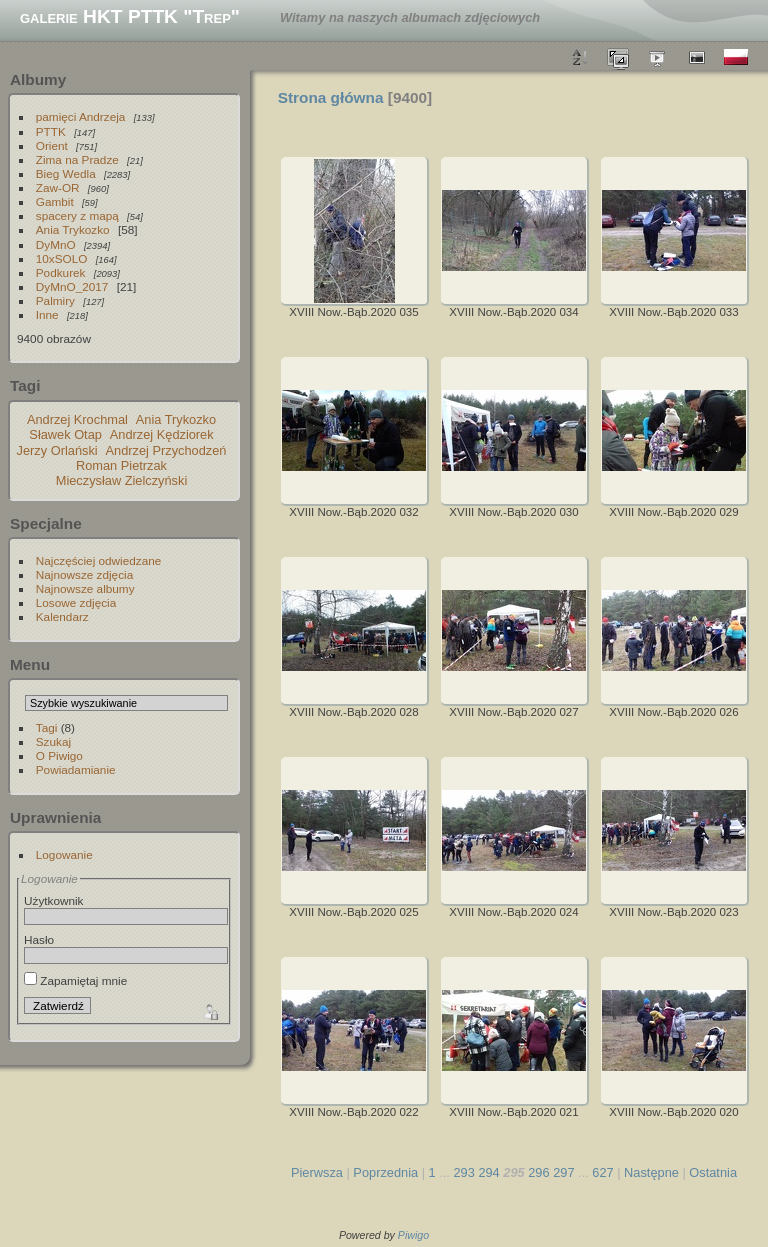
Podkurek (61, 272)
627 (602, 1172)
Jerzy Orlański (57, 450)
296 (538, 1172)
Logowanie (64, 854)
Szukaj (53, 741)
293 (463, 1172)
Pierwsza (317, 1172)
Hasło (39, 939)
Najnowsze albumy (85, 588)
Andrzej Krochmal (77, 419)
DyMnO (56, 244)
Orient (52, 145)
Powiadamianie (76, 769)
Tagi (47, 727)
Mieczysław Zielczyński (122, 480)
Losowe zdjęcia (76, 602)
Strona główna (331, 97)
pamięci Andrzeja (81, 116)
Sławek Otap (65, 434)
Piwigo (413, 1235)
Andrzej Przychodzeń (166, 450)
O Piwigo (59, 755)
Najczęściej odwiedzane (99, 560)
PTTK (51, 131)
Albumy (38, 79)
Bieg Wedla (66, 173)
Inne (47, 314)
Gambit (55, 201)
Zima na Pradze (77, 159)
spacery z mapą (77, 215)
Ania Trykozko (73, 229)
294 (488, 1172)
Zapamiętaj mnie (75, 980)
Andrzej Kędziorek (162, 434)
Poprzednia (385, 1172)
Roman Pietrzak (121, 465)
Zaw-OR (58, 187)
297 (563, 1172)
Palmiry (55, 300)
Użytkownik (54, 900)
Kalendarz (62, 616)
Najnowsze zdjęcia (84, 574)
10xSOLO (62, 258)
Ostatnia (713, 1172)
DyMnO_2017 (72, 286)
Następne (651, 1172)
